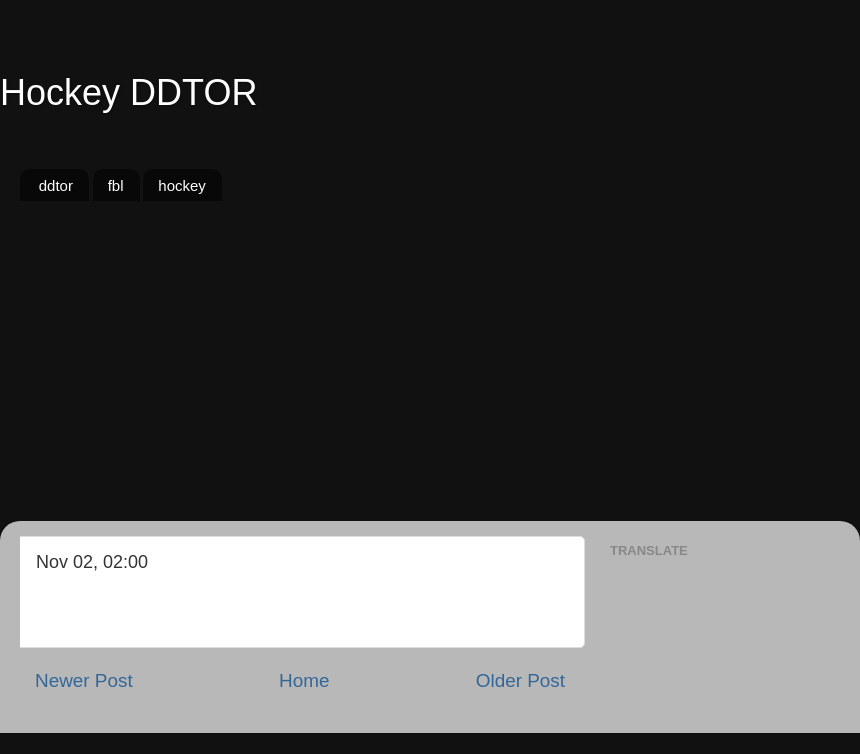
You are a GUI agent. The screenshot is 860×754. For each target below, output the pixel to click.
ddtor (56, 185)
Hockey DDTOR (128, 92)
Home (304, 680)
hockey (182, 185)
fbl (116, 185)
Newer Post (84, 680)
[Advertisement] (430, 371)
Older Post (520, 680)
